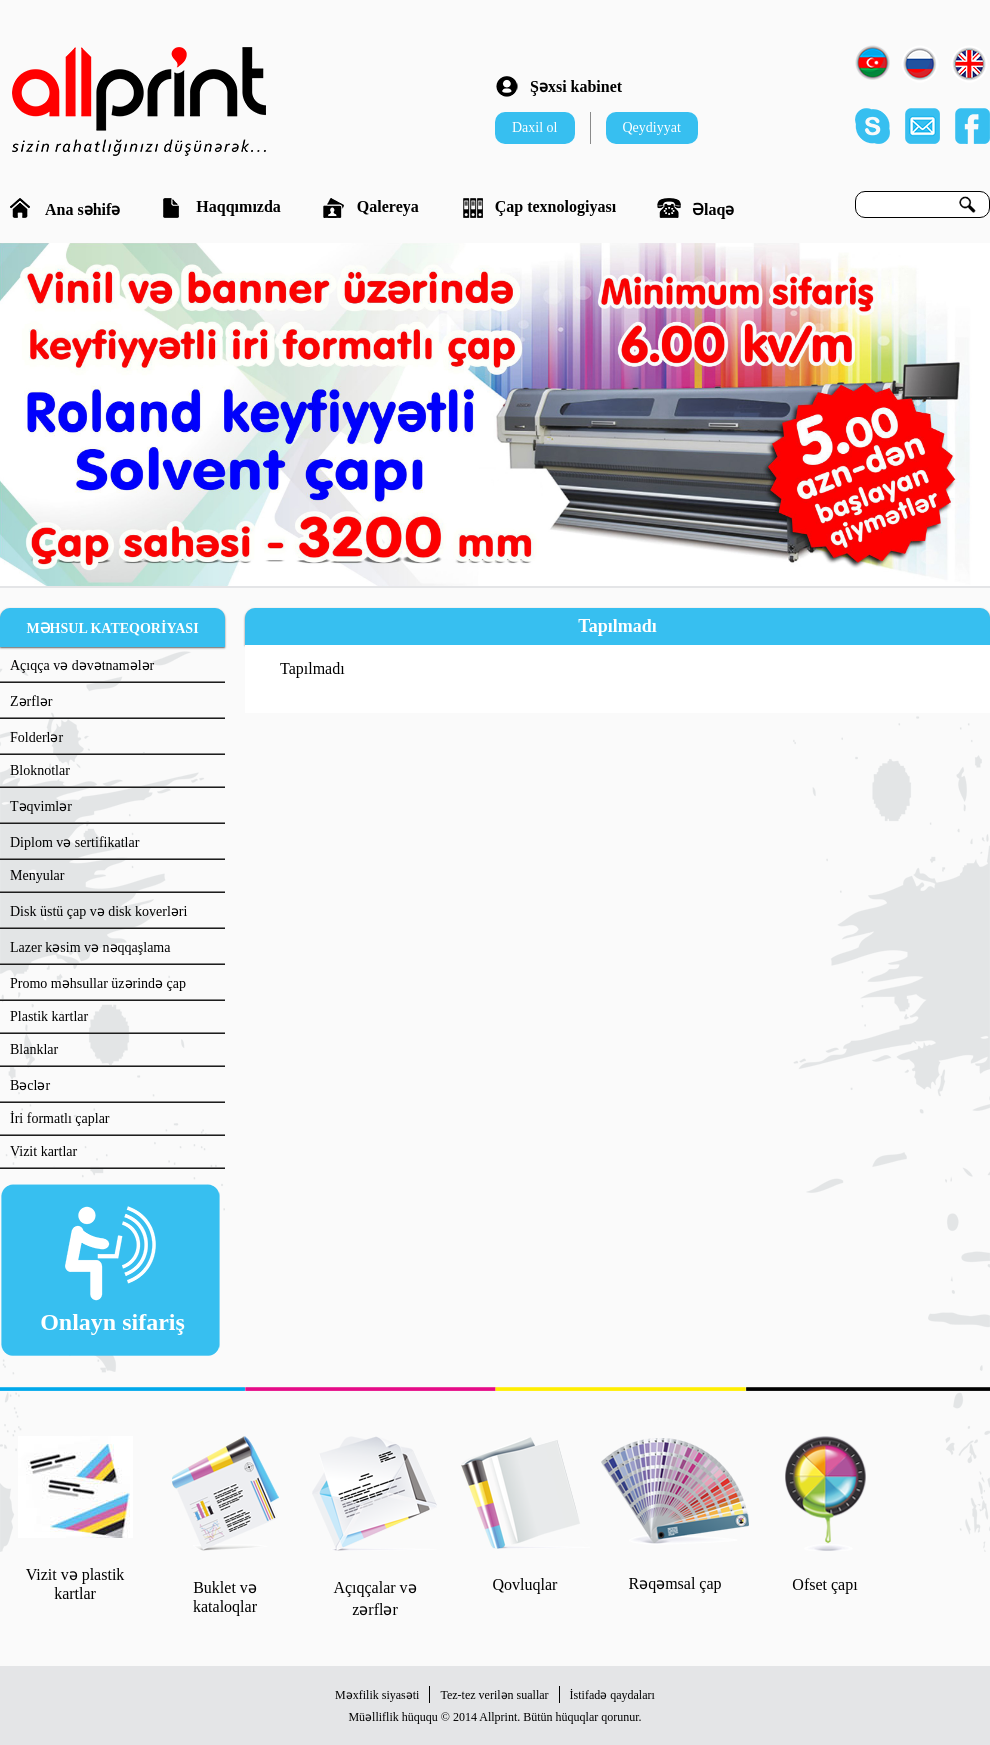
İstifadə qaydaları (612, 1695)
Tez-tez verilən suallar (494, 1695)
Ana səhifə (65, 208)
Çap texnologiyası (538, 208)
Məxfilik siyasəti (377, 1695)
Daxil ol (535, 127)
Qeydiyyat (652, 127)
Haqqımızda (220, 208)
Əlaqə (695, 208)
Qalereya (370, 208)
